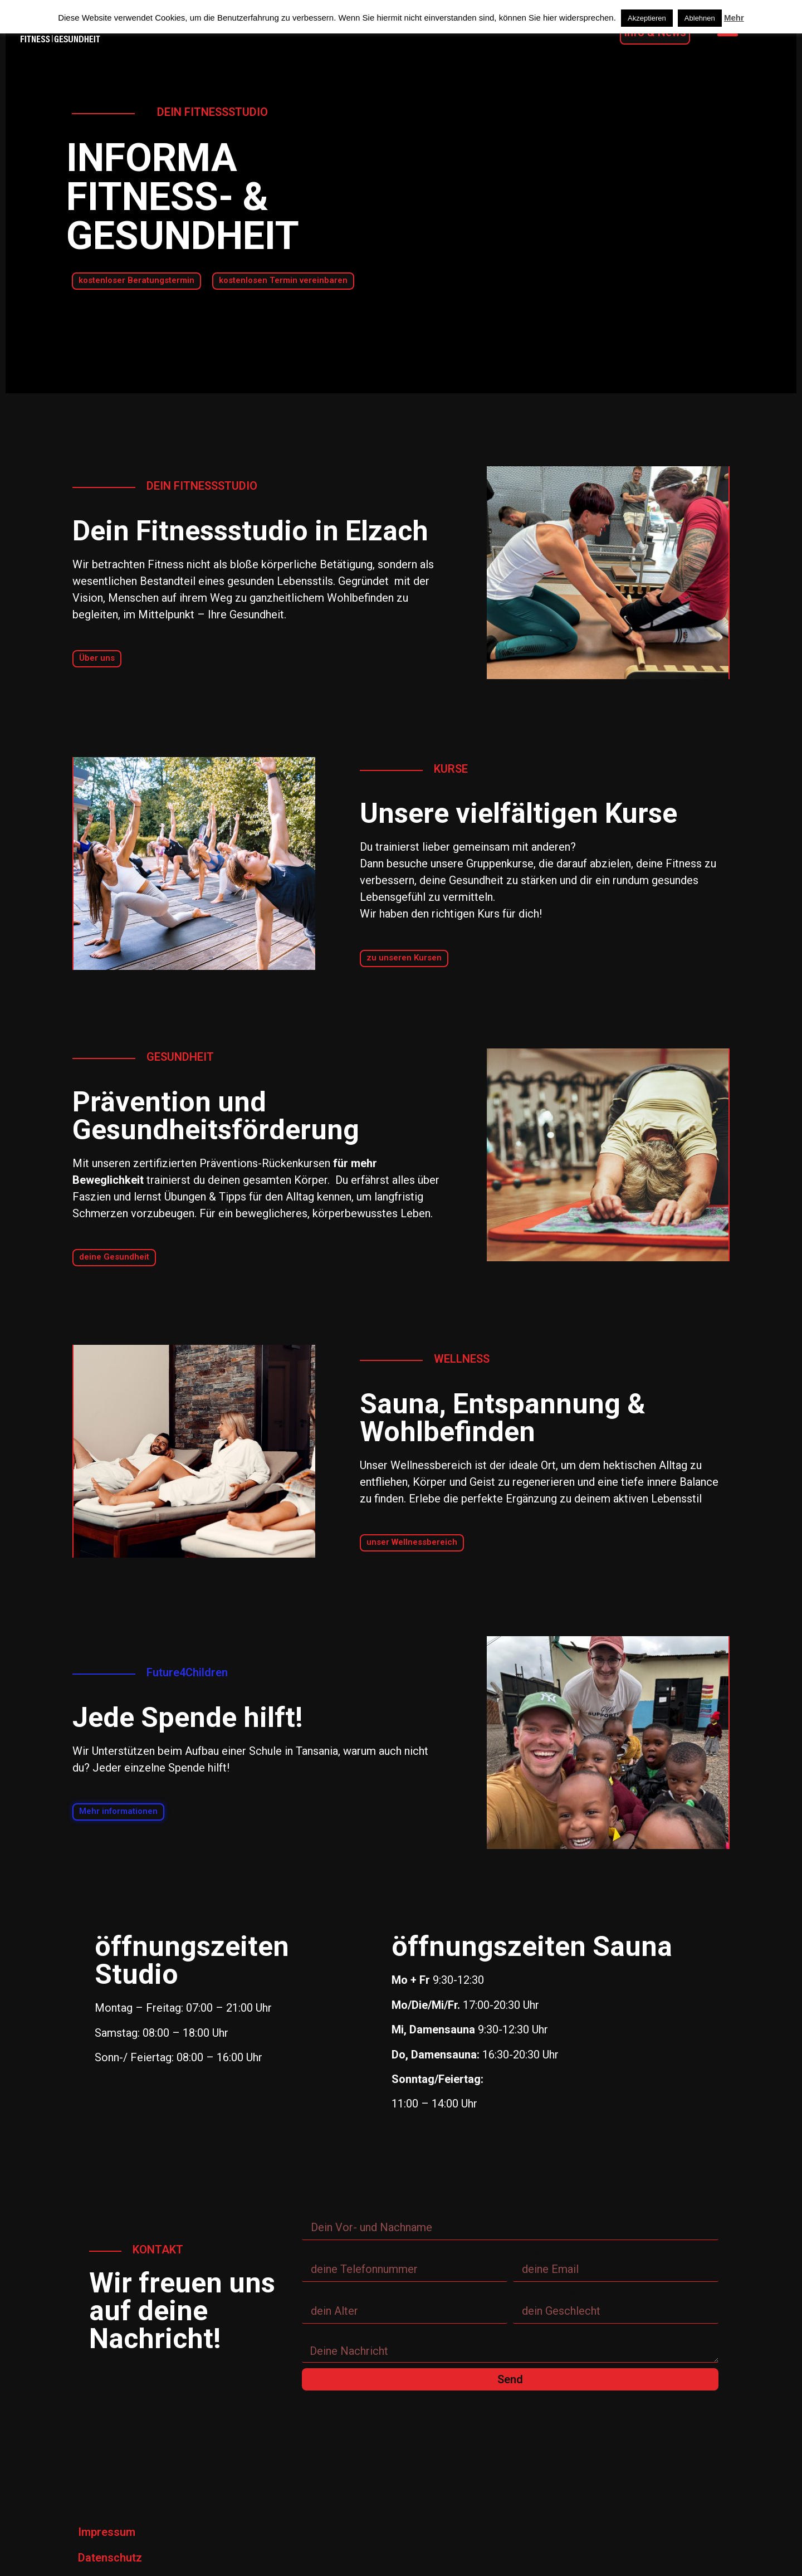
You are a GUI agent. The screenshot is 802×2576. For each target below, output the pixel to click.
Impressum (106, 2532)
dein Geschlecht (552, 2293)
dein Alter (325, 2293)
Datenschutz (110, 2557)
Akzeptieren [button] (647, 18)
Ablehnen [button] (699, 18)
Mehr (734, 17)
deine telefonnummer (354, 2251)
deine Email (541, 2251)
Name (316, 2209)
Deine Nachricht (341, 2334)
